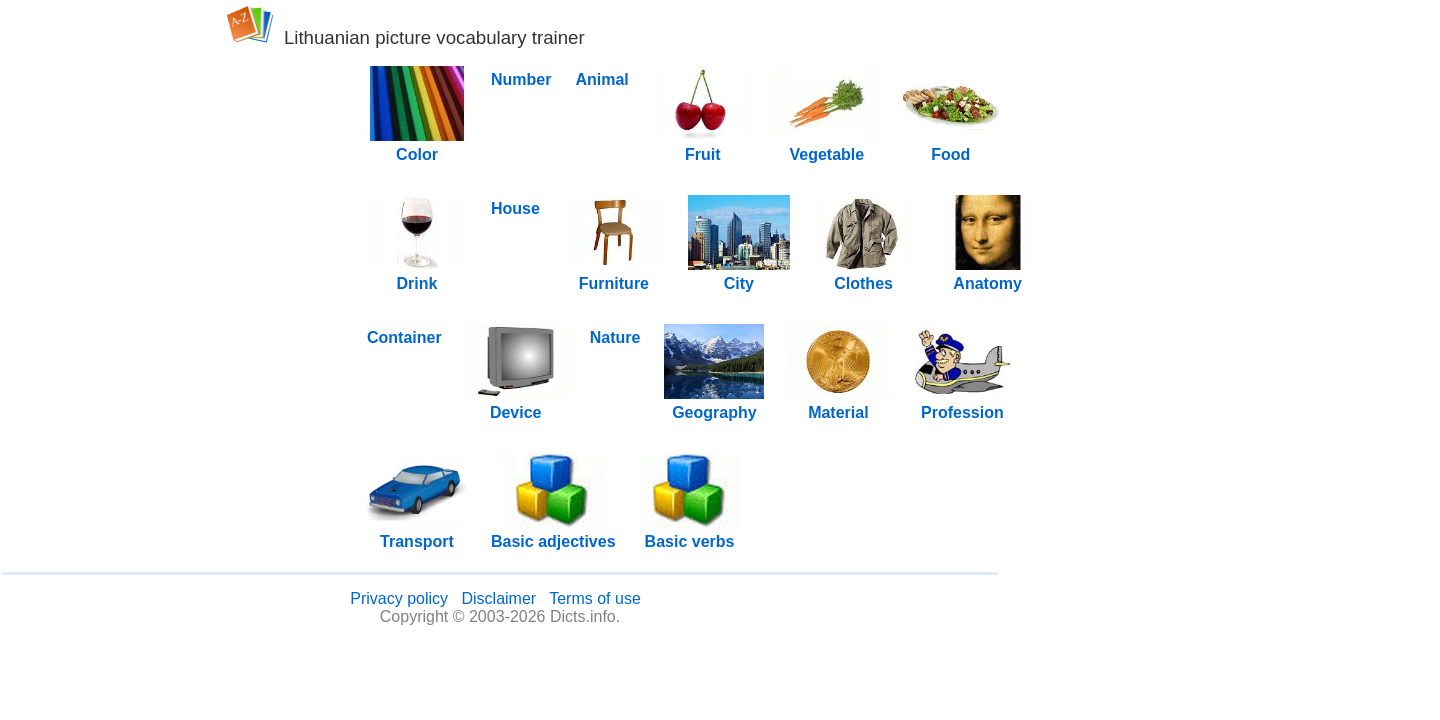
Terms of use (595, 598)
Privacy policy (399, 598)
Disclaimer (498, 598)
